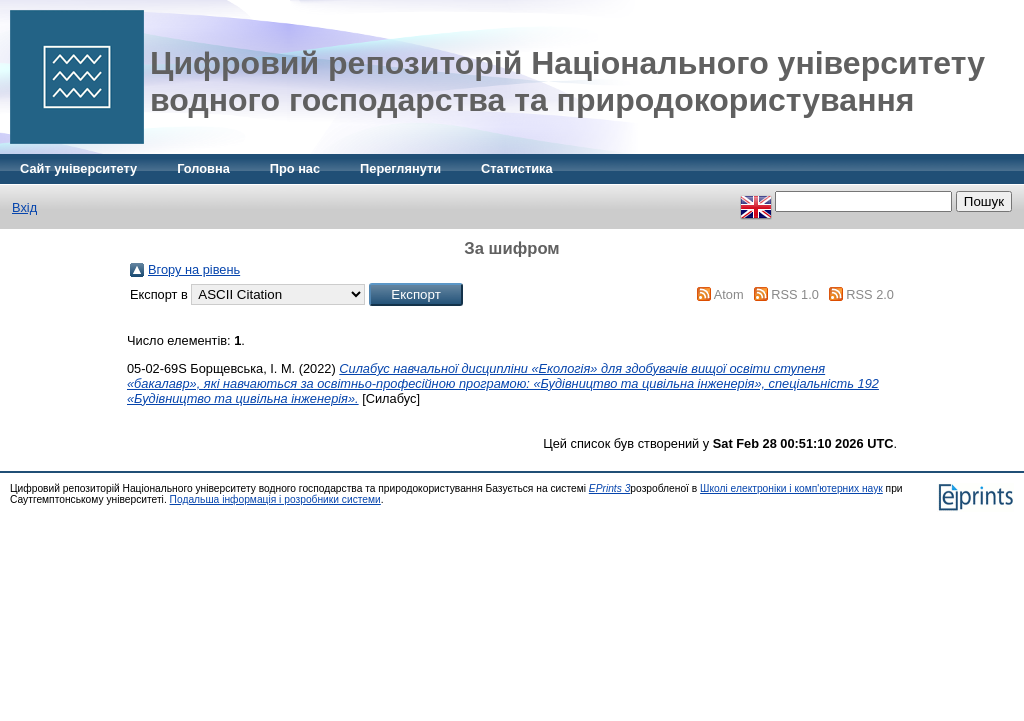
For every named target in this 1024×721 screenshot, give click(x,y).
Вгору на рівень (194, 269)
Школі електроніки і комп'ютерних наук (791, 488)
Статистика (517, 168)
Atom (729, 294)
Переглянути (400, 168)
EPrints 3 (610, 488)
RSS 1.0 (795, 294)
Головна (203, 168)
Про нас (295, 168)
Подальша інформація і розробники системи (275, 499)
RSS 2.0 (870, 294)
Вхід (24, 207)
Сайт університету (78, 168)
